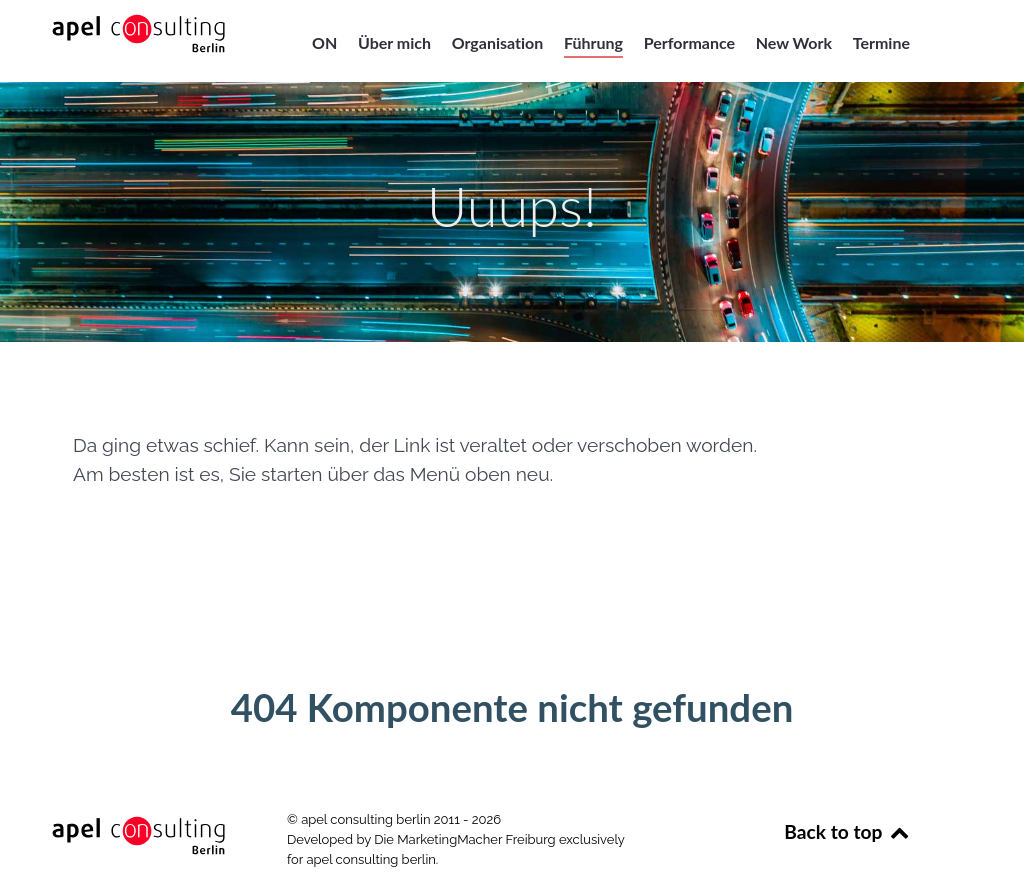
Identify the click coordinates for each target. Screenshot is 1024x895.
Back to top (847, 831)
